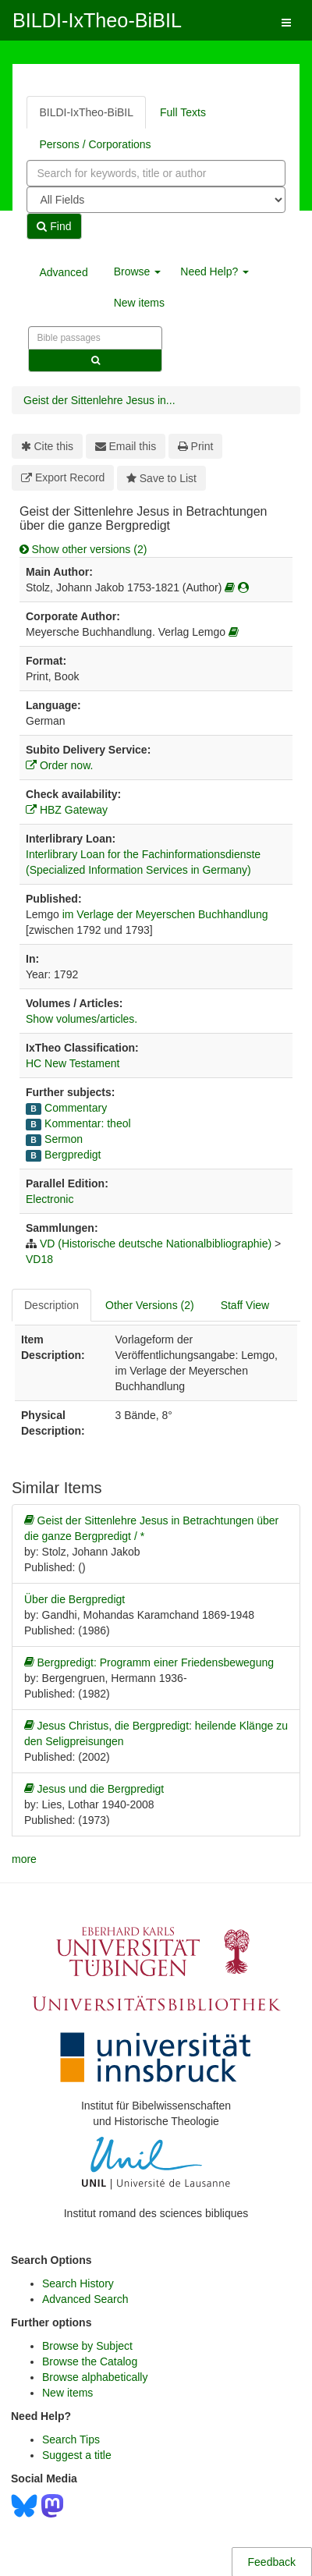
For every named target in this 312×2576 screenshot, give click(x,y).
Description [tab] (51, 1305)
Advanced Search (85, 2299)
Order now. (59, 765)
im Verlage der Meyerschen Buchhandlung (165, 914)
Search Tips (71, 2439)
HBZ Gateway (67, 810)
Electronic (49, 1199)
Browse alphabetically (94, 2377)
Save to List (161, 478)
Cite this (47, 446)
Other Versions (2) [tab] (149, 1305)
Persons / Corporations (95, 144)
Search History (78, 2283)
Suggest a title (77, 2455)
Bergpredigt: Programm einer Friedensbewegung (149, 1662)
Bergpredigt (72, 1154)
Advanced (63, 272)
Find (54, 226)
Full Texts (183, 112)
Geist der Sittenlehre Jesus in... (99, 400)
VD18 (39, 1259)
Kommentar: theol (87, 1123)
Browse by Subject (87, 2346)
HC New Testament (72, 1063)
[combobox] (156, 173)
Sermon (63, 1139)
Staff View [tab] (245, 1305)
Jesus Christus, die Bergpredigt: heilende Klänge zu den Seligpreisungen (156, 1732)
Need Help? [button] (214, 271)
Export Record (63, 477)
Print (195, 446)
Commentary (75, 1108)
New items (139, 302)
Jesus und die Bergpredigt (94, 1789)
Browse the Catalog (89, 2361)
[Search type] (156, 199)
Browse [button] (137, 271)
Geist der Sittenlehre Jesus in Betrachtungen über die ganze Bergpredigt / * (151, 1527)
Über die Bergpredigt (74, 1599)
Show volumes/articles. (81, 1019)
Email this (125, 446)
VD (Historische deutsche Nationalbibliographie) (155, 1243)
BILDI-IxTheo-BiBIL (97, 20)
